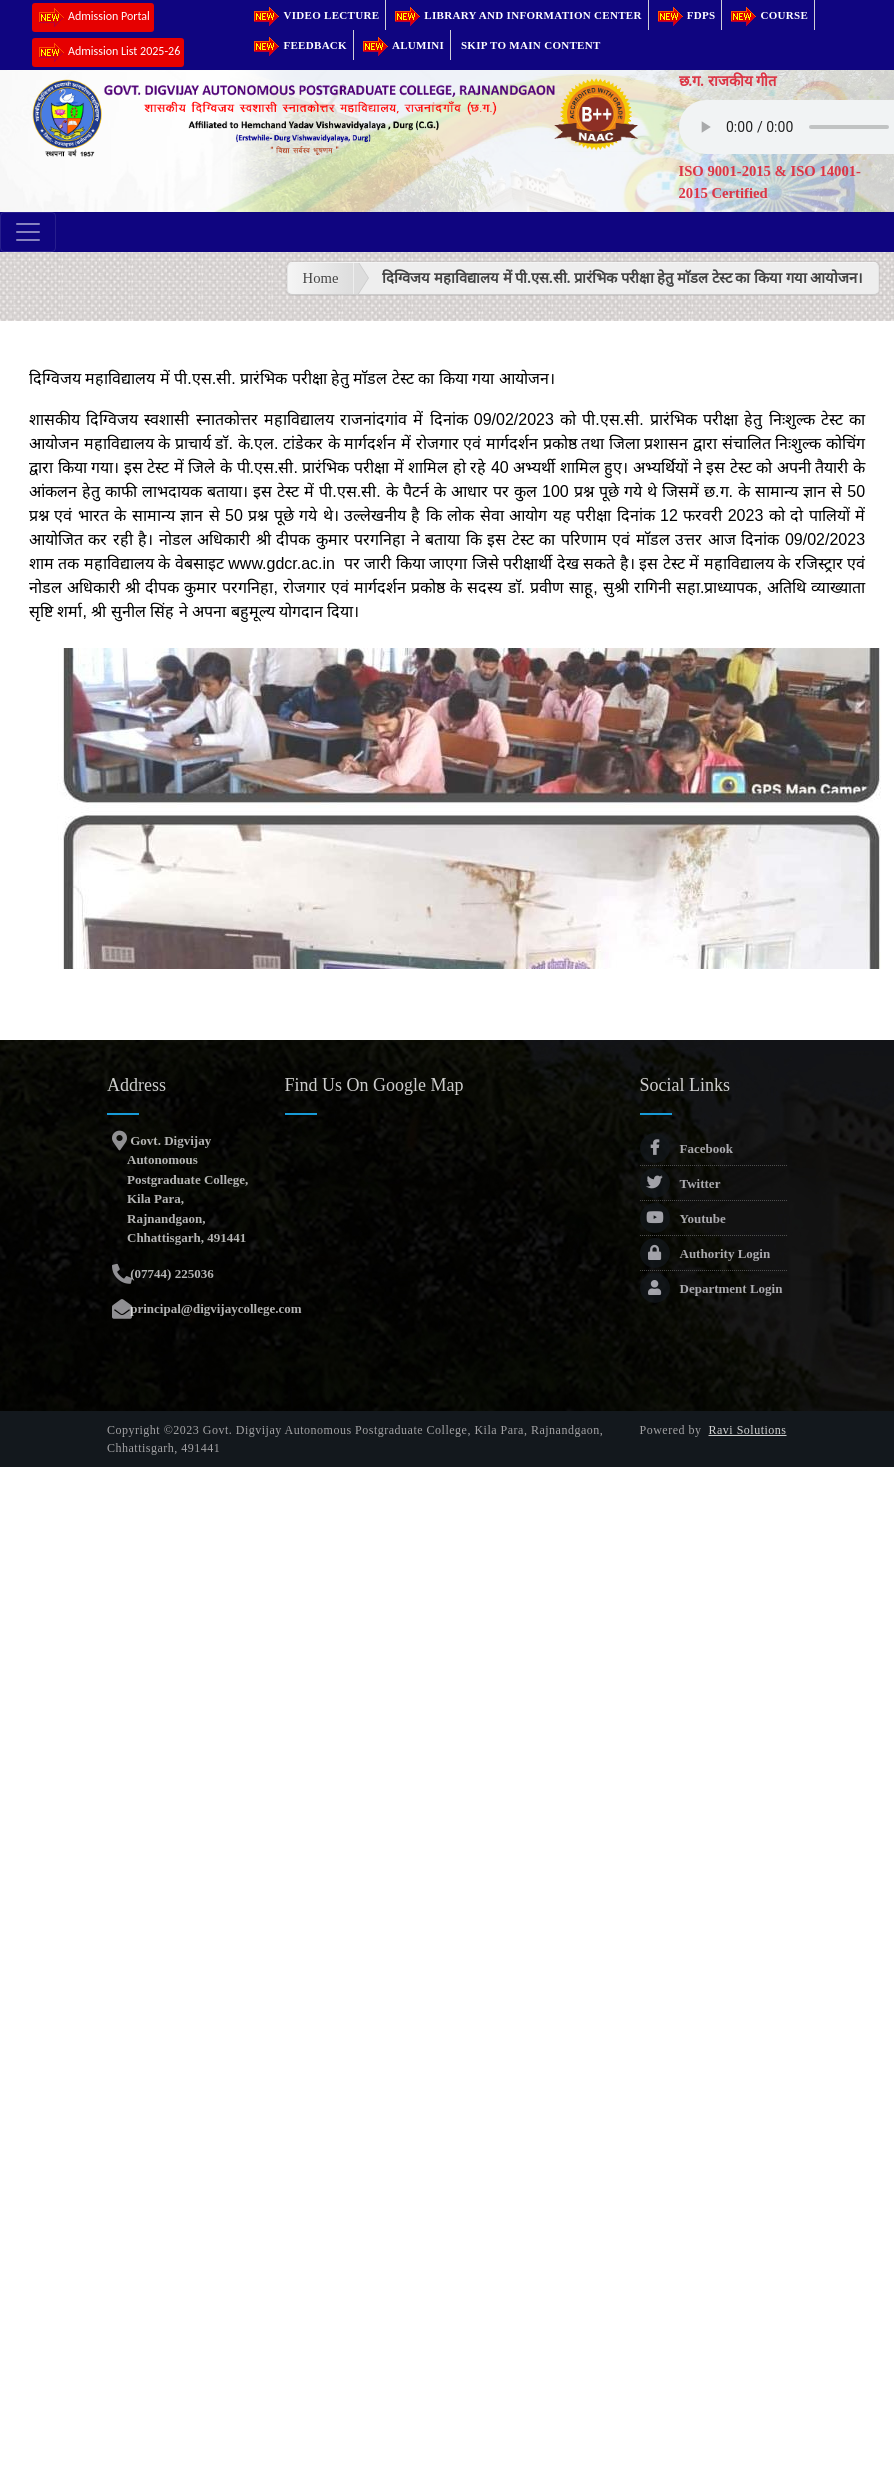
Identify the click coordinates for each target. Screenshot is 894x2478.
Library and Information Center (516, 15)
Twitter (680, 1183)
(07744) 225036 (170, 1273)
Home (321, 278)
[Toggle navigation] (28, 232)
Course (768, 15)
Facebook (686, 1148)
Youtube (683, 1218)
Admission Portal (93, 17)
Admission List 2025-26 (108, 52)
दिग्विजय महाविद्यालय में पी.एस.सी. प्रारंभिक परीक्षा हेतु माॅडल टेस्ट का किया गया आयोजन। (622, 278)
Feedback (299, 45)
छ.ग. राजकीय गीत (728, 81)
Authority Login (705, 1253)
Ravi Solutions (748, 1430)
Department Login (711, 1288)
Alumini (402, 45)
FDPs (685, 15)
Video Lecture (315, 15)
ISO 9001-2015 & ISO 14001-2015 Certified (770, 182)
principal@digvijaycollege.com (214, 1308)
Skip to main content (531, 45)
